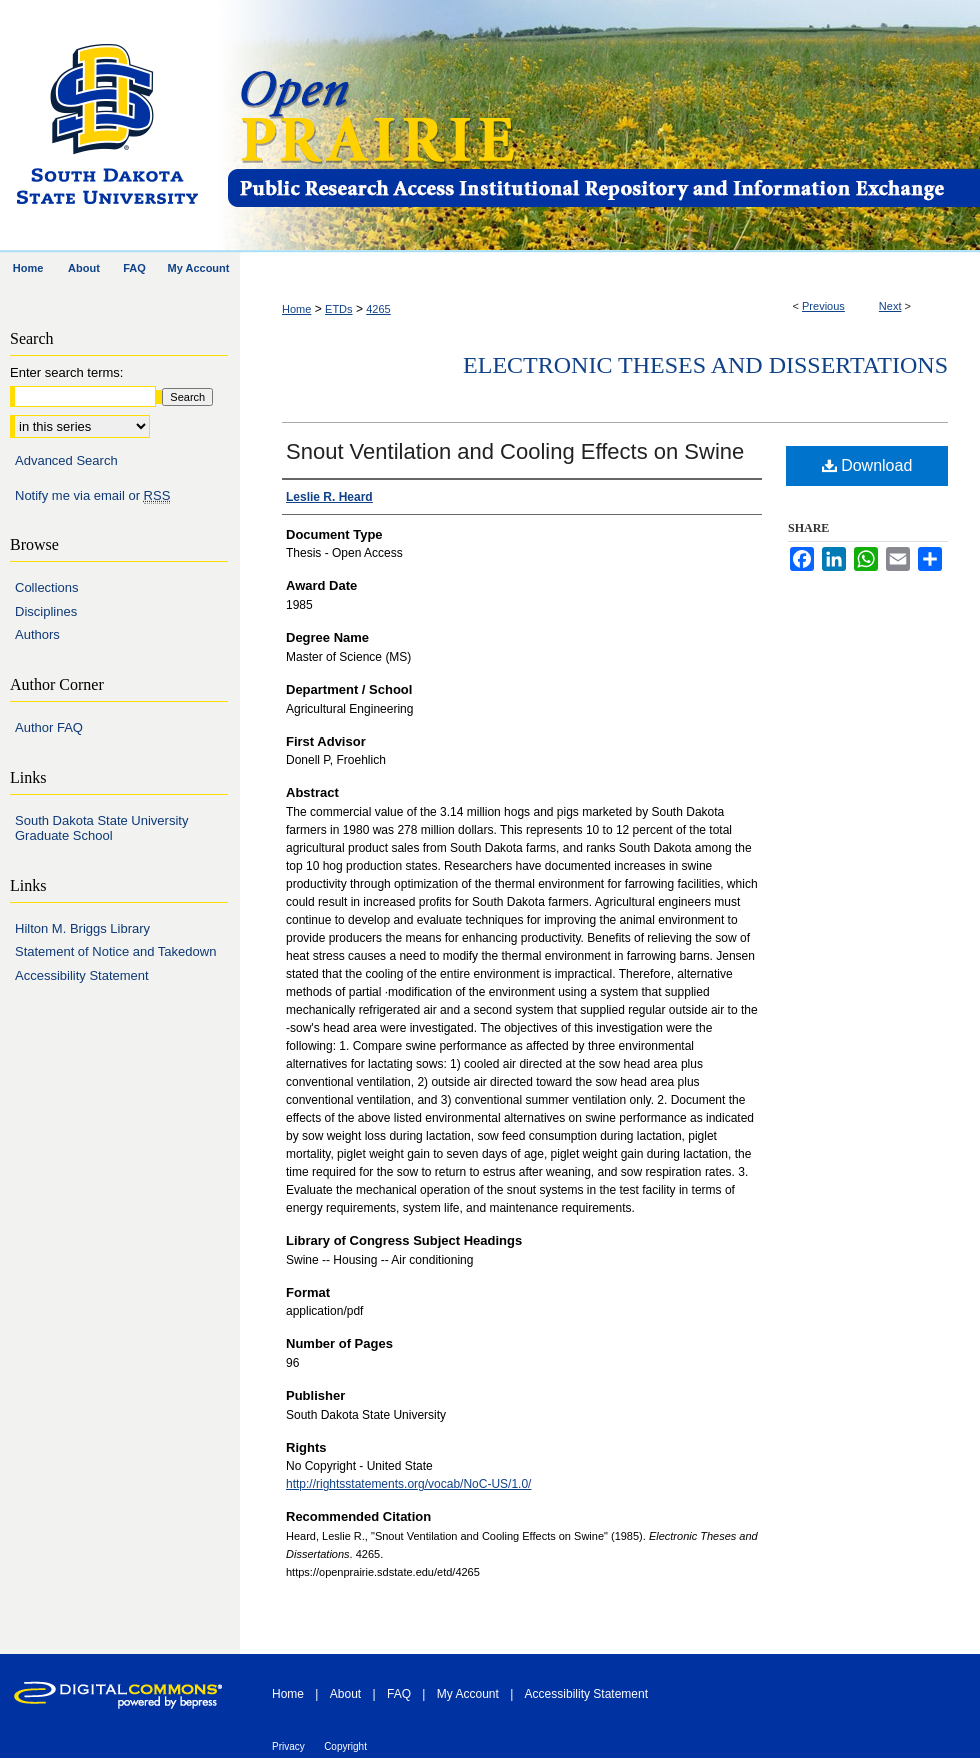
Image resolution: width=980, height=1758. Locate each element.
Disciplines (46, 611)
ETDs (339, 309)
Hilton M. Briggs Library (82, 928)
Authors (37, 634)
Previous (823, 306)
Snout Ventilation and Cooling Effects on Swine (515, 451)
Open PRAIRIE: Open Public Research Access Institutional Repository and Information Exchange (602, 126)
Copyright (345, 1746)
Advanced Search (66, 460)
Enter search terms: (66, 372)
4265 (378, 309)
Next (890, 306)
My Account (468, 1694)
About (345, 1694)
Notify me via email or (92, 496)
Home (296, 309)
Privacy (288, 1746)
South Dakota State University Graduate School (101, 828)
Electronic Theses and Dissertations (705, 365)
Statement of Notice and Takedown (115, 951)
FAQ (399, 1694)
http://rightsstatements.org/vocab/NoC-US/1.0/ (408, 1484)
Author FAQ (49, 727)
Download (867, 465)
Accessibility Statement (82, 975)
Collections (47, 587)
